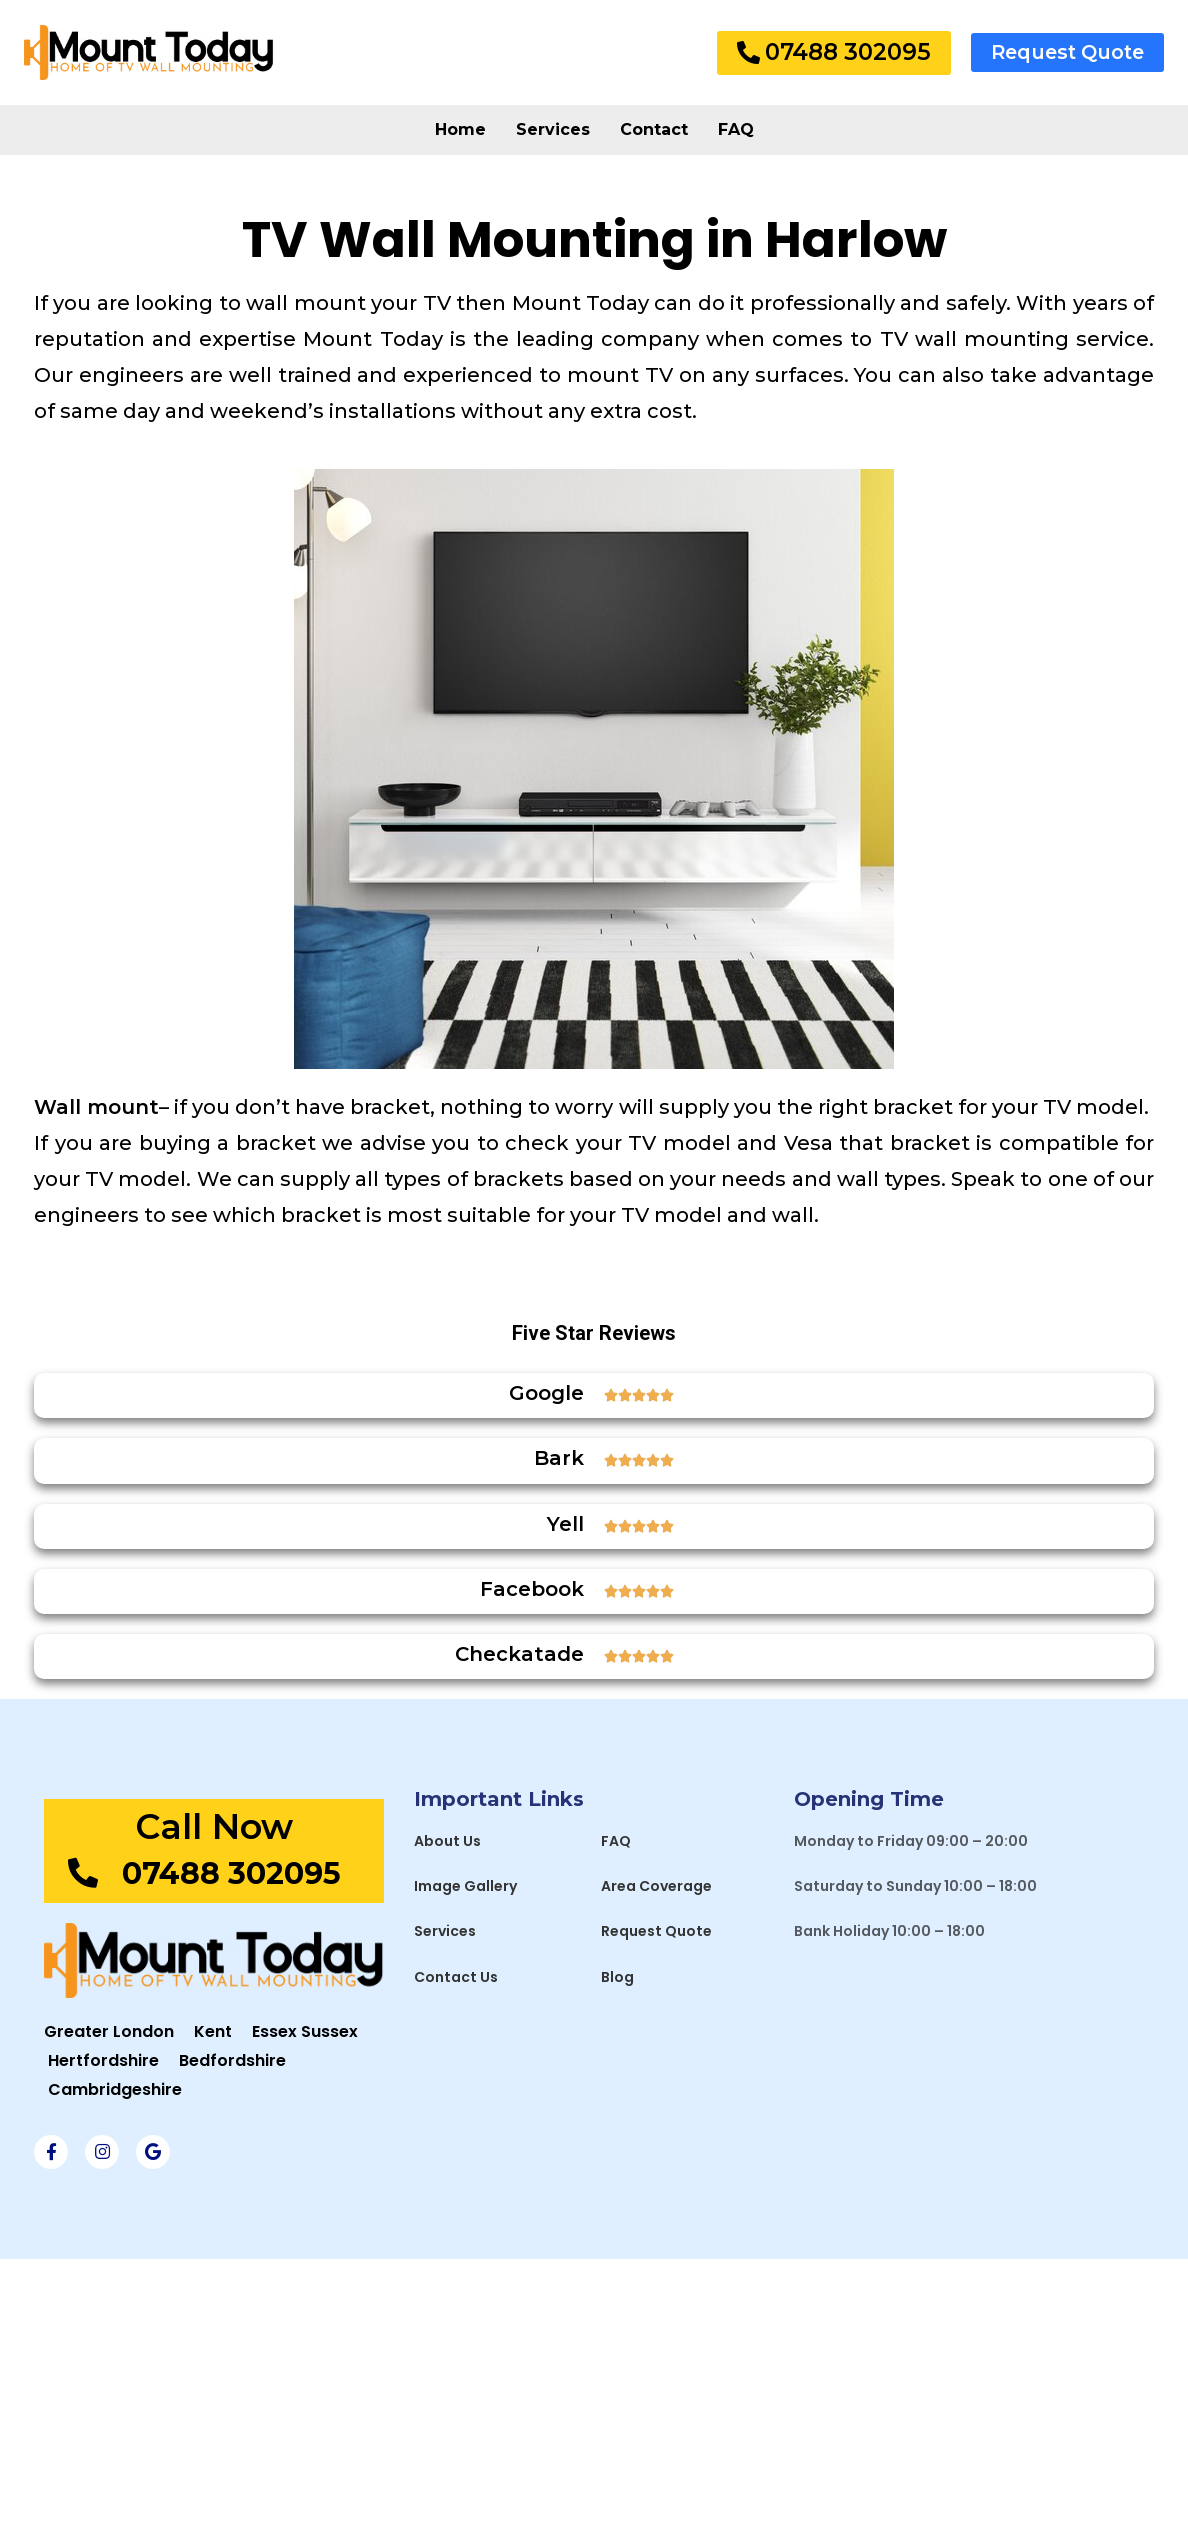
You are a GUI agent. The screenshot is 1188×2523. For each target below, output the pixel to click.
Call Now (214, 1826)
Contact (654, 129)
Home (460, 129)
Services (553, 129)
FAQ (736, 129)
